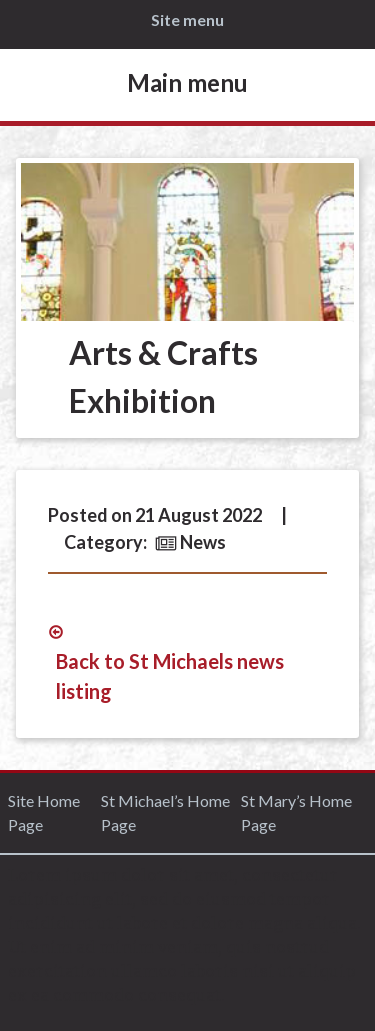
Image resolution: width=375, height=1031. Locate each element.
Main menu (187, 82)
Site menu (187, 19)
